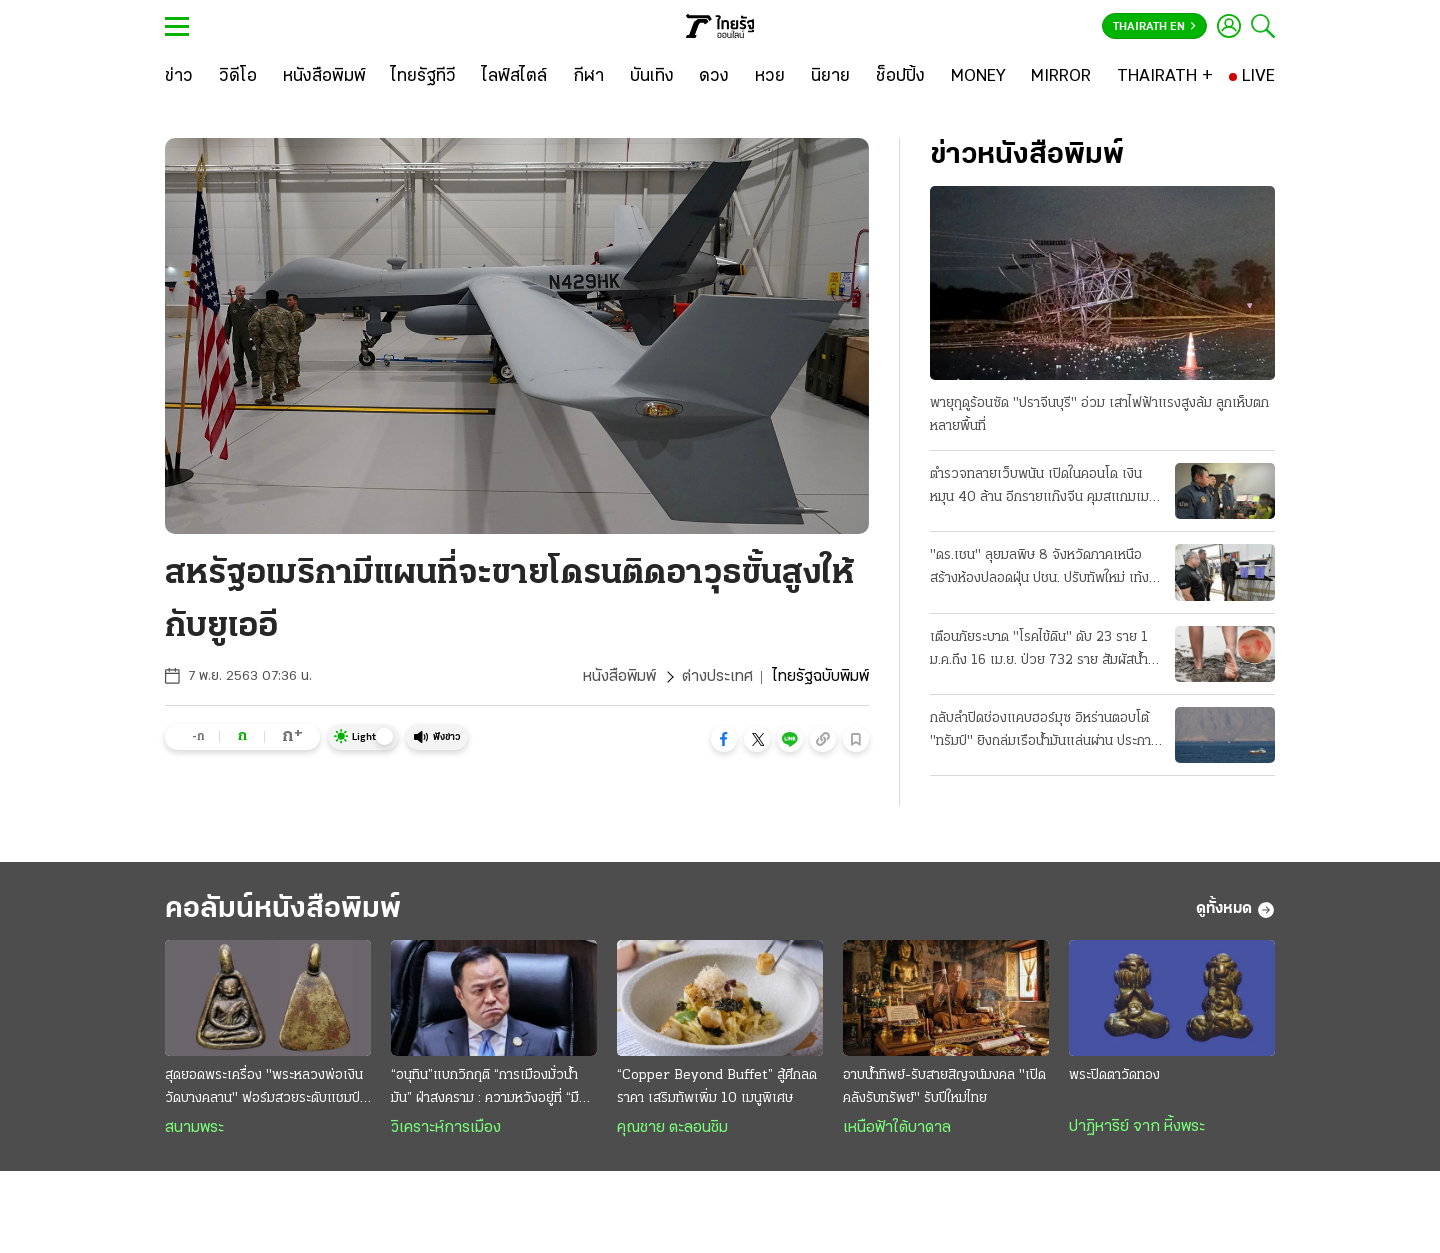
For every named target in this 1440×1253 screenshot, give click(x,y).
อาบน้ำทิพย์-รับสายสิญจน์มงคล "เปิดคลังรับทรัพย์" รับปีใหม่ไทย (944, 1087)
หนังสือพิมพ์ (619, 677)
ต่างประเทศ (717, 677)
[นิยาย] (830, 77)
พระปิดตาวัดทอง (1114, 1075)
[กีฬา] (588, 77)
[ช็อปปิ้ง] (900, 77)
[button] (724, 739)
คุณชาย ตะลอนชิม (672, 1128)
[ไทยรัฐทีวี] (423, 77)
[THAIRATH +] (1165, 77)
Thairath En (1154, 27)
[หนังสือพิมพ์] (324, 77)
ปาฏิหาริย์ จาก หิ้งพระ (1137, 1127)
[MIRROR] (1061, 77)
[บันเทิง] (652, 77)
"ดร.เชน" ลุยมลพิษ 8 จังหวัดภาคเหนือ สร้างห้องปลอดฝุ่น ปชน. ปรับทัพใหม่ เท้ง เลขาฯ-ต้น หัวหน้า (1039, 569)
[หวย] (770, 77)
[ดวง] (714, 77)
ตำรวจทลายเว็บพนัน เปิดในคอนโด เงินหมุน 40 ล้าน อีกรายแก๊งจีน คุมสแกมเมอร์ (1039, 488)
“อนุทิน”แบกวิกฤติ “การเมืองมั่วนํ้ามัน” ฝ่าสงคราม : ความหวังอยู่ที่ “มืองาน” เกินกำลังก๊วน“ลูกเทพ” (489, 1089)
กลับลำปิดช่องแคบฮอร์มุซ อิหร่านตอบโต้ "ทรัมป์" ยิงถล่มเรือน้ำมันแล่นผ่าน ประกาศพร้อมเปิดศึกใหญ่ (1044, 732)
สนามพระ (194, 1128)
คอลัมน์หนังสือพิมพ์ (283, 909)
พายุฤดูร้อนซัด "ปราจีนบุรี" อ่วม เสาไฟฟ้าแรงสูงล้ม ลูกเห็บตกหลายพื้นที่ (1099, 415)
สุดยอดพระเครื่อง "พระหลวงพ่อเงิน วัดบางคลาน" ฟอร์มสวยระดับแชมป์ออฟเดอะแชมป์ (264, 1089)
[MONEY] (978, 77)
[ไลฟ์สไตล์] (514, 77)
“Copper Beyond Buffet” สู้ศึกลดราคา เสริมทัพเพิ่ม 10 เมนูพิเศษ (717, 1087)
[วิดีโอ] (238, 77)
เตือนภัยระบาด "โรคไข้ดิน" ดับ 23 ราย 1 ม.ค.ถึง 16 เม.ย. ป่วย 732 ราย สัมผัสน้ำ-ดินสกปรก (1042, 651)
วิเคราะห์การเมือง (446, 1128)
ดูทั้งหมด (1235, 910)
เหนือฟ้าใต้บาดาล (897, 1128)
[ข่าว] (179, 77)
